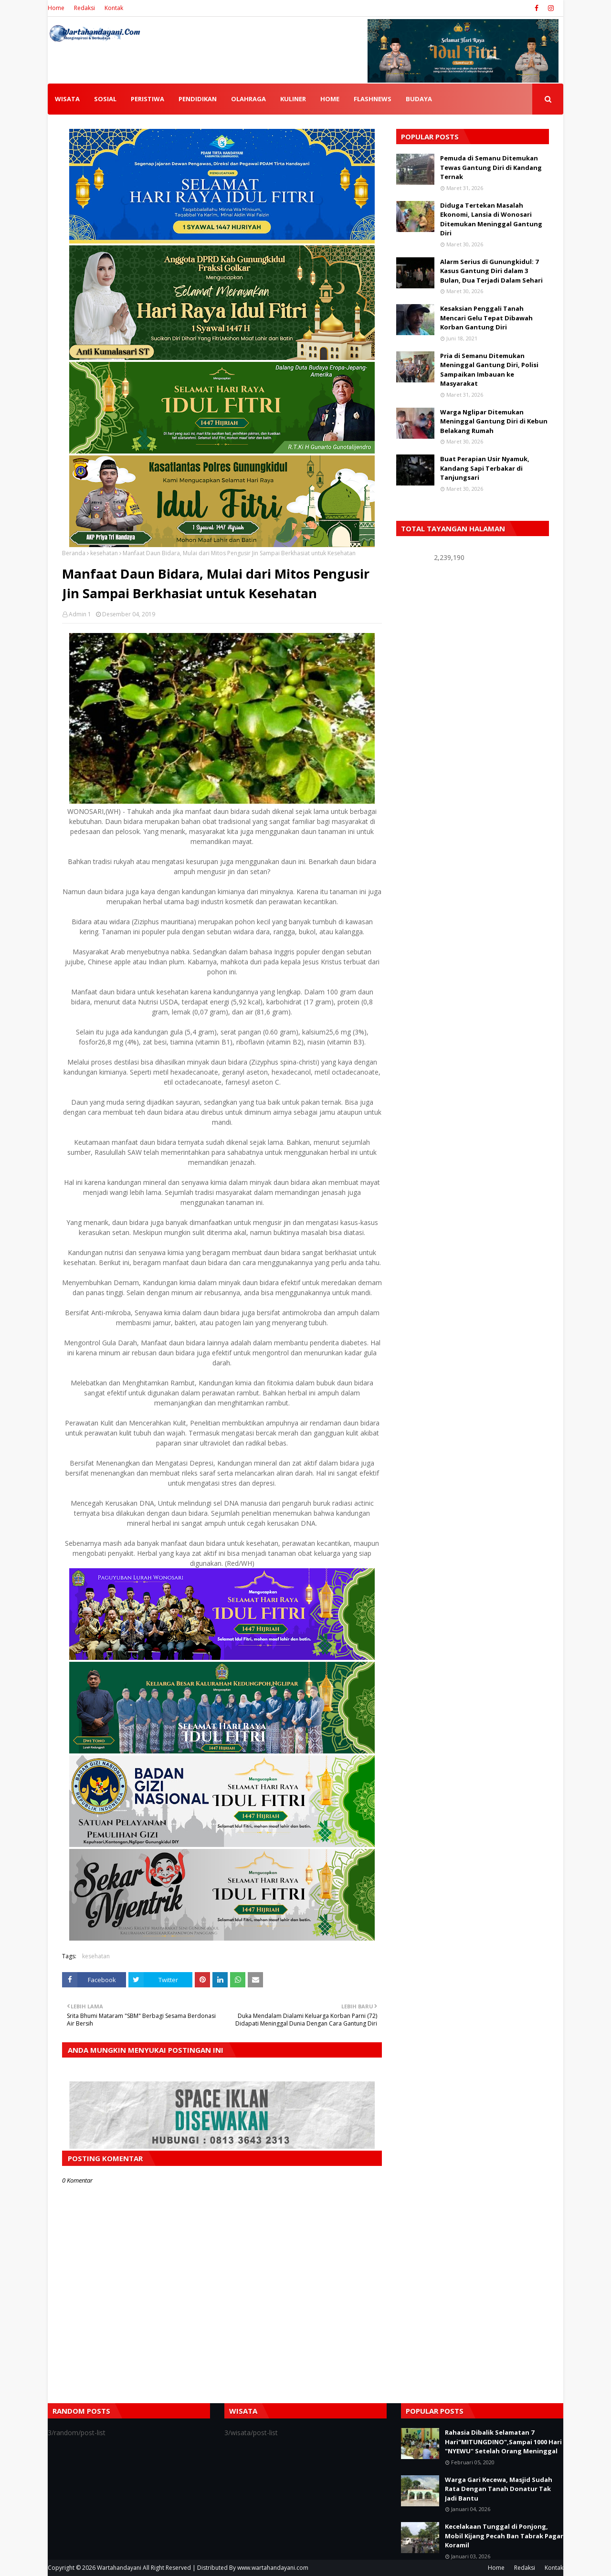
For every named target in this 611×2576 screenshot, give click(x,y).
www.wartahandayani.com (272, 2568)
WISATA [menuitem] (67, 99)
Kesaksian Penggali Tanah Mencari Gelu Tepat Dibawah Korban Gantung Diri (486, 317)
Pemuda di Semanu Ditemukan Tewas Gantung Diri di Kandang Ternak (491, 167)
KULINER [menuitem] (293, 99)
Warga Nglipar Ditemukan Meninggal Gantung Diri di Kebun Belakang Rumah (494, 421)
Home (56, 8)
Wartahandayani (119, 2568)
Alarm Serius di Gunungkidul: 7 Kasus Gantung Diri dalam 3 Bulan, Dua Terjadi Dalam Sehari (491, 271)
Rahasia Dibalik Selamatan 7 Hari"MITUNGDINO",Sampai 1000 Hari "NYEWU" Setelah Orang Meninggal (503, 2441)
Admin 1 (80, 614)
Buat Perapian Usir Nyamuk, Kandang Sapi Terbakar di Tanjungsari (484, 468)
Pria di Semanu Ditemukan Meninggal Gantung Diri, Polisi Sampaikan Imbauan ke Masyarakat (489, 369)
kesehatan (104, 553)
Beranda (73, 553)
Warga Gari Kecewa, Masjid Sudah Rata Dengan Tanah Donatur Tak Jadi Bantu (498, 2488)
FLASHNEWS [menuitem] (372, 99)
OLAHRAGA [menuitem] (248, 99)
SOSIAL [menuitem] (105, 99)
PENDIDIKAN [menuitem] (198, 99)
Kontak (114, 8)
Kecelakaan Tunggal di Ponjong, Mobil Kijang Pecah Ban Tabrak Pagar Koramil (504, 2535)
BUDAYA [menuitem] (419, 99)
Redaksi (84, 8)
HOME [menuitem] (329, 99)
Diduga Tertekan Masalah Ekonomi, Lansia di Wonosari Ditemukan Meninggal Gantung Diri (491, 219)
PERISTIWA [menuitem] (147, 99)
